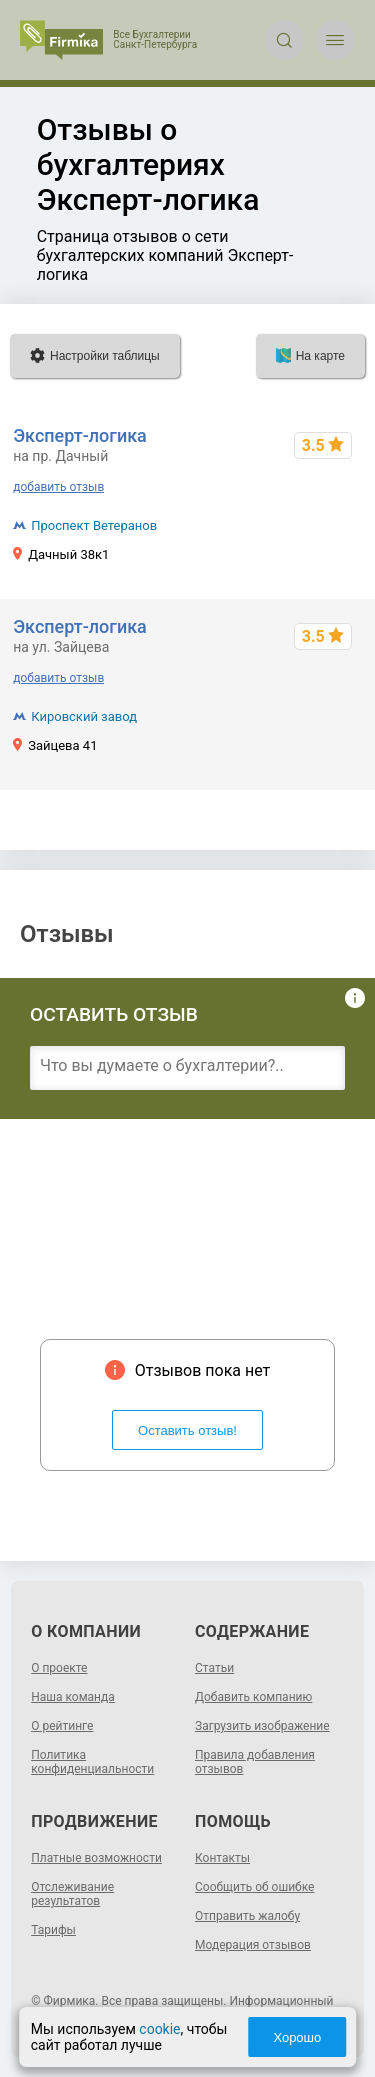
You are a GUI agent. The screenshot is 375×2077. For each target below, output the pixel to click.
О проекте (59, 1668)
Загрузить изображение (262, 1726)
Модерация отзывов (253, 1945)
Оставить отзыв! (187, 1430)
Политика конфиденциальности (92, 1762)
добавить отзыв (58, 487)
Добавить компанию (253, 1697)
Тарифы (53, 1930)
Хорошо (297, 2037)
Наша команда (73, 1697)
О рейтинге (62, 1726)
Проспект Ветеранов (94, 525)
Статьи (214, 1668)
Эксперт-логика (80, 435)
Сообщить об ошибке (254, 1887)
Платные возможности (96, 1858)
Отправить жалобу (247, 1916)
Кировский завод (84, 716)
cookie (159, 2029)
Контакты (222, 1858)
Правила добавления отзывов (255, 1762)
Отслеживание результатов (72, 1894)
